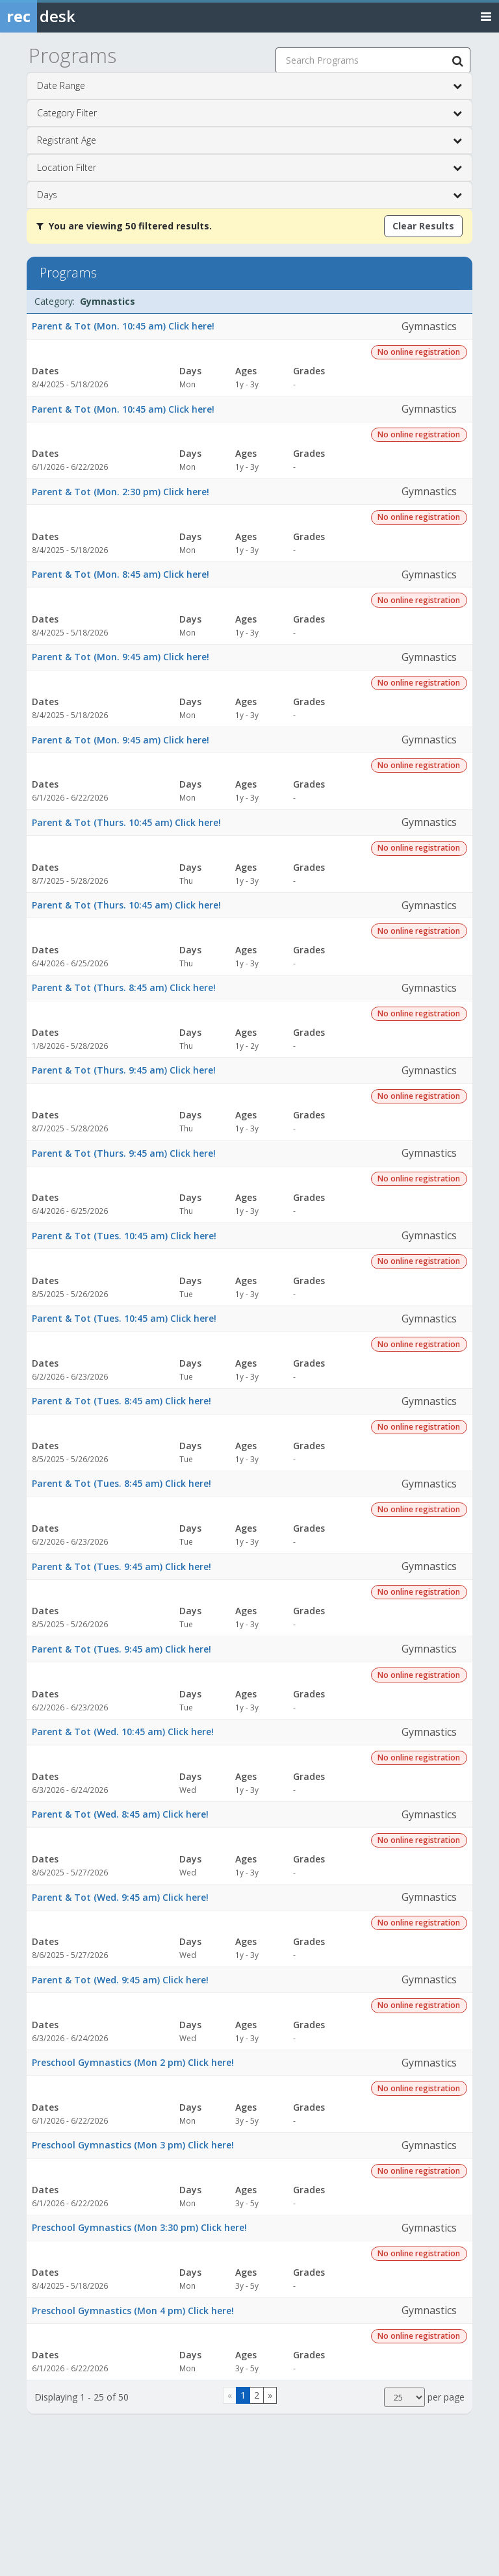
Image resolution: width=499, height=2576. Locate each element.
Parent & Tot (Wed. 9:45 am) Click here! (120, 1897)
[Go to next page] (270, 2395)
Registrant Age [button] (249, 140)
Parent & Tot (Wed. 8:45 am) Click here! (120, 1814)
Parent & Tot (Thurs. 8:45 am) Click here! (124, 987)
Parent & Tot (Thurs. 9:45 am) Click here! (124, 1070)
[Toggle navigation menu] (486, 16)
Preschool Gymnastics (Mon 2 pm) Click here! (133, 2062)
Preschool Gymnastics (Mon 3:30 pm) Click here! (139, 2227)
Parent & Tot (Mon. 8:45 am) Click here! (120, 574)
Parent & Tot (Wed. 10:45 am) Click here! (123, 1731)
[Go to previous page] (230, 2395)
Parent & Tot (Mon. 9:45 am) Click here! (120, 656)
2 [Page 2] (256, 2395)
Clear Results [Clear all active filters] (423, 226)
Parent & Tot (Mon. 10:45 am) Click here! (123, 326)
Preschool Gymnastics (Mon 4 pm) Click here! (133, 2310)
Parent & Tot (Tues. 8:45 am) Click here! (121, 1401)
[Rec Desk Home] (71, 16)
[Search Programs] (457, 60)
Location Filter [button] (249, 168)
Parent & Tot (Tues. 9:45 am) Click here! (121, 1566)
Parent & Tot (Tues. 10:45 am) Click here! (124, 1236)
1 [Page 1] (243, 2395)
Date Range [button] (249, 86)
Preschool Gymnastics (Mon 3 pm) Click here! (133, 2145)
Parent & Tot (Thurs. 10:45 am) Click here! (126, 822)
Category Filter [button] (249, 113)
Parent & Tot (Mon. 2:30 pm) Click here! (120, 491)
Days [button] (249, 195)
